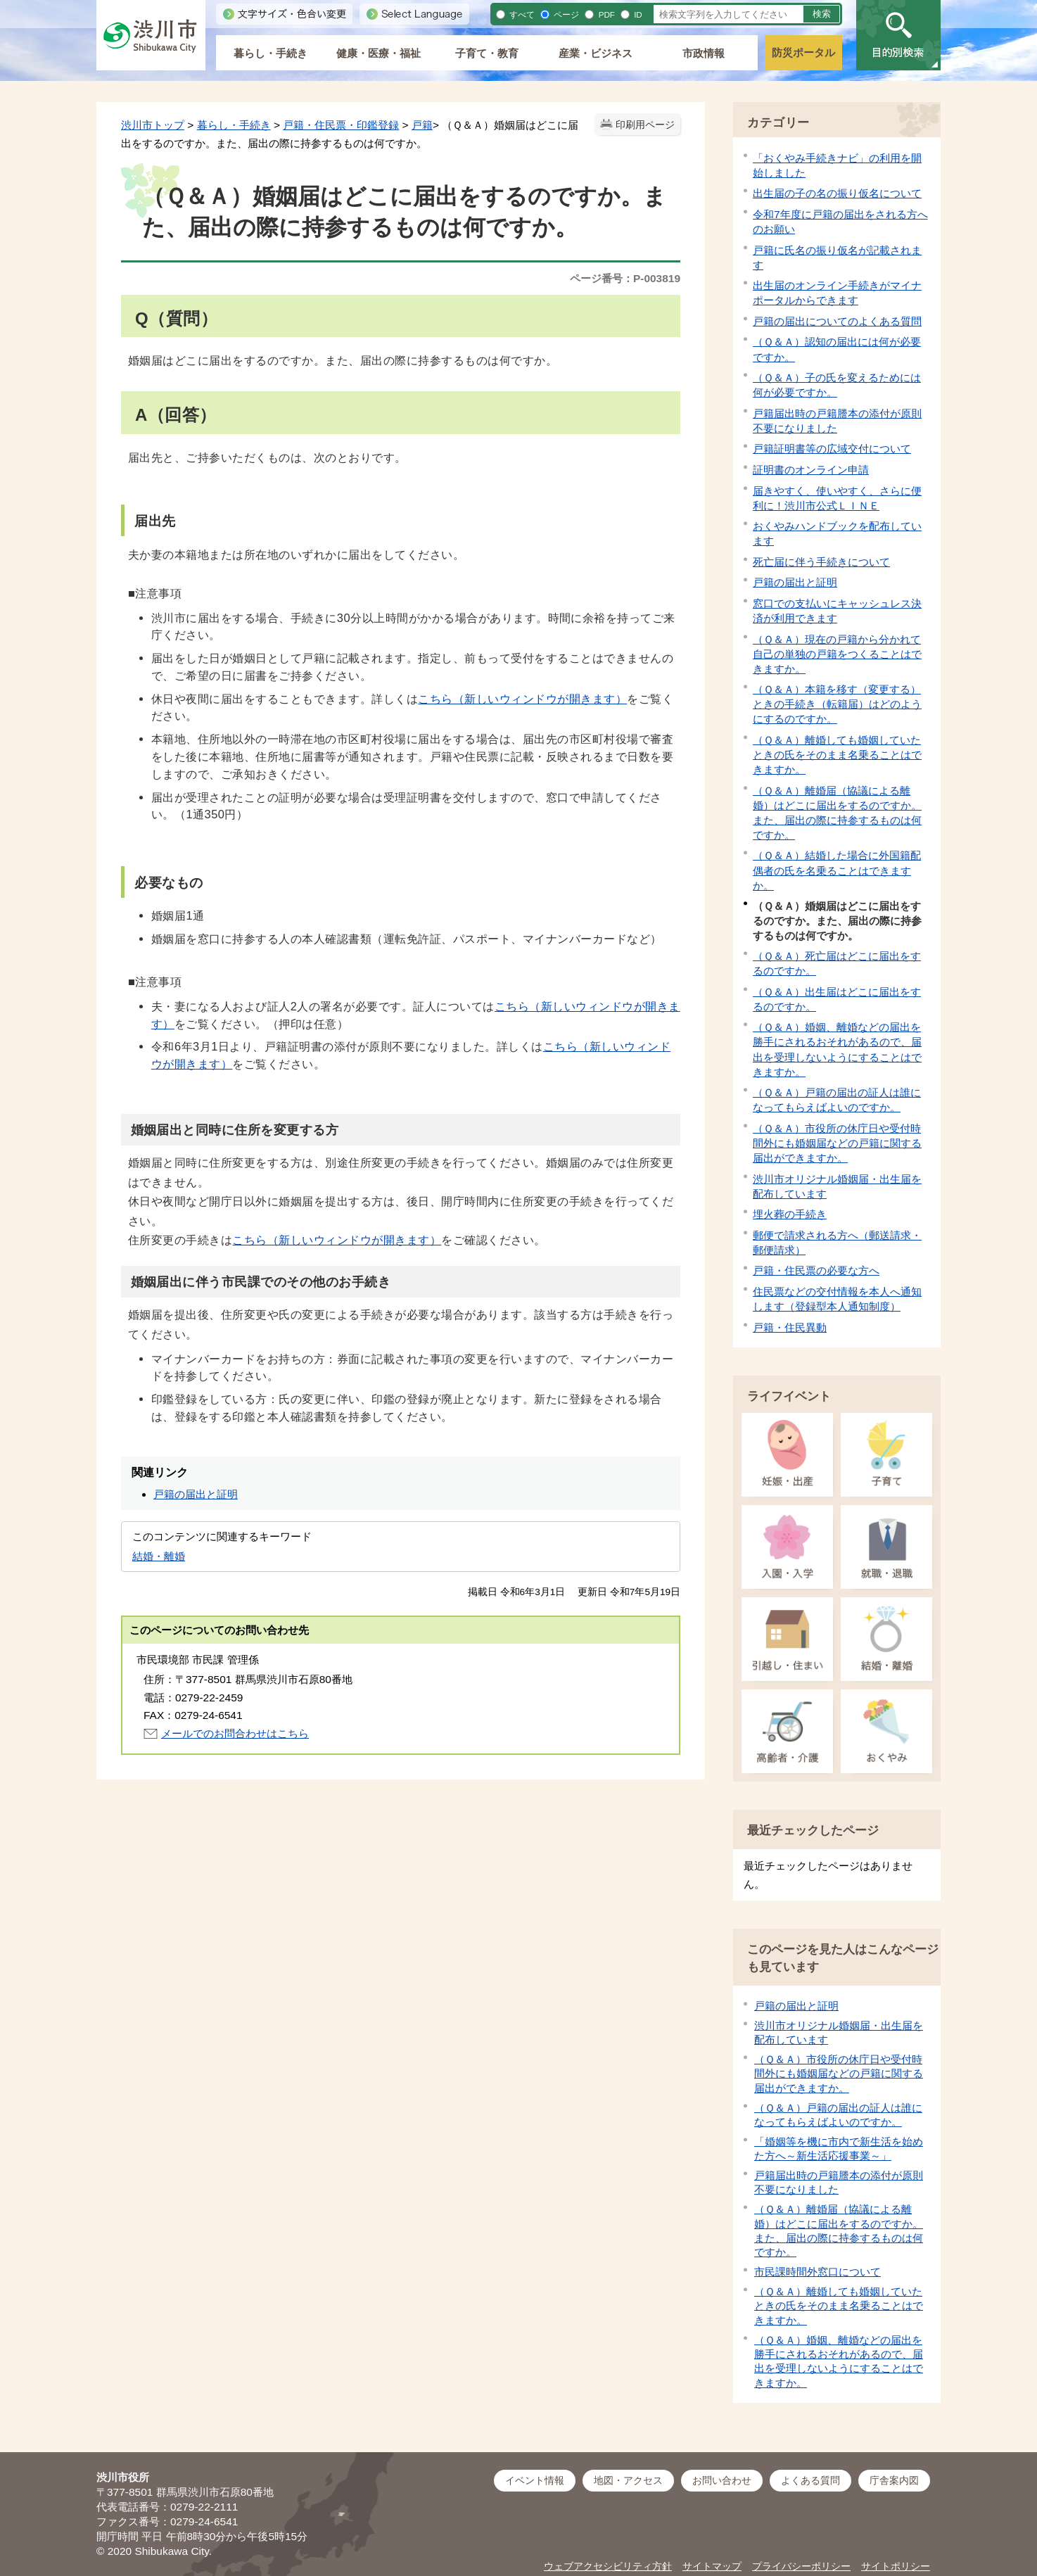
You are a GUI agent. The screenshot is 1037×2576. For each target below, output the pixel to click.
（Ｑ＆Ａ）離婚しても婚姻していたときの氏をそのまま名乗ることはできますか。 (837, 754)
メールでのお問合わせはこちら (235, 1733)
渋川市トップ (152, 125)
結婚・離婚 (158, 1556)
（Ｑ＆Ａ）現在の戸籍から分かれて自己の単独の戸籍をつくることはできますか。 (837, 654)
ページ (565, 14)
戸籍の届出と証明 (795, 582)
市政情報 (703, 53)
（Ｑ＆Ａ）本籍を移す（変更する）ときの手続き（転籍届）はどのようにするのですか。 (837, 704)
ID (637, 14)
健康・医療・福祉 (378, 53)
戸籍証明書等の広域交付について (832, 449)
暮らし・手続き (270, 53)
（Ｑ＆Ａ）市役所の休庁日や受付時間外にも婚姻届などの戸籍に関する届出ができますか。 (837, 1143)
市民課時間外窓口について (817, 2272)
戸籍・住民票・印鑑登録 (341, 125)
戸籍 (422, 125)
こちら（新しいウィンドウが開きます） (522, 698)
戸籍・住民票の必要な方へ (816, 1270)
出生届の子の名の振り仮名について (837, 193)
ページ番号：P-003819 (625, 278)
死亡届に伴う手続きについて (821, 562)
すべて (521, 14)
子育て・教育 (486, 53)
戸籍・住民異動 (790, 1327)
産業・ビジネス (595, 53)
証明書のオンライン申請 (811, 470)
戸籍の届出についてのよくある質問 (837, 321)
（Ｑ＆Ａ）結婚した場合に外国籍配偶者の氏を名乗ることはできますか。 (837, 870)
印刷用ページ (645, 125)
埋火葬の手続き (790, 1214)
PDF (605, 14)
